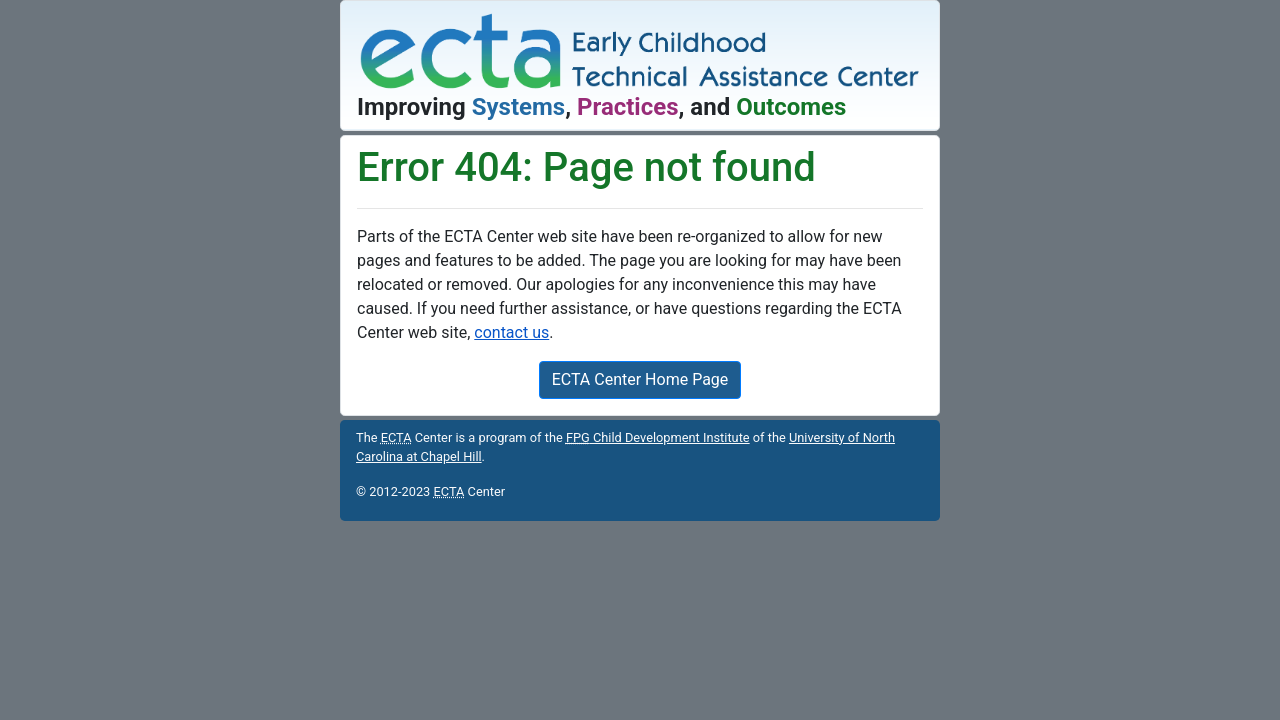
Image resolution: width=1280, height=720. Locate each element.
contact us (511, 332)
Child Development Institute (658, 437)
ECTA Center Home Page (640, 379)
